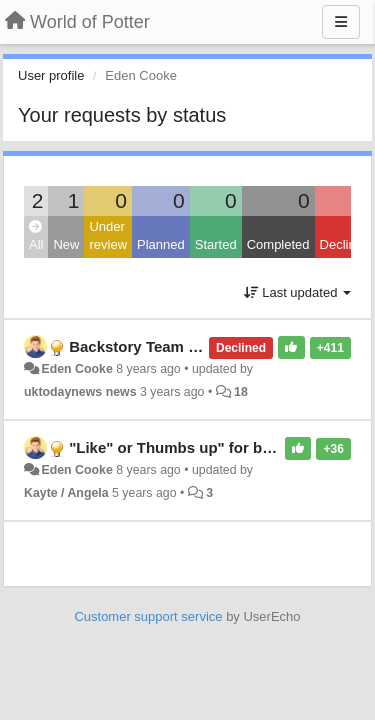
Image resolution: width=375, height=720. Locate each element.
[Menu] (341, 22)
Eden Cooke (76, 369)
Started (216, 244)
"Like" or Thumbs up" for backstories (202, 447)
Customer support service (148, 616)
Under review (108, 236)
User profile (51, 75)
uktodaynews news (80, 392)
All (36, 236)
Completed (278, 244)
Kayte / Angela (66, 493)
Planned (161, 244)
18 (241, 392)
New (66, 244)
